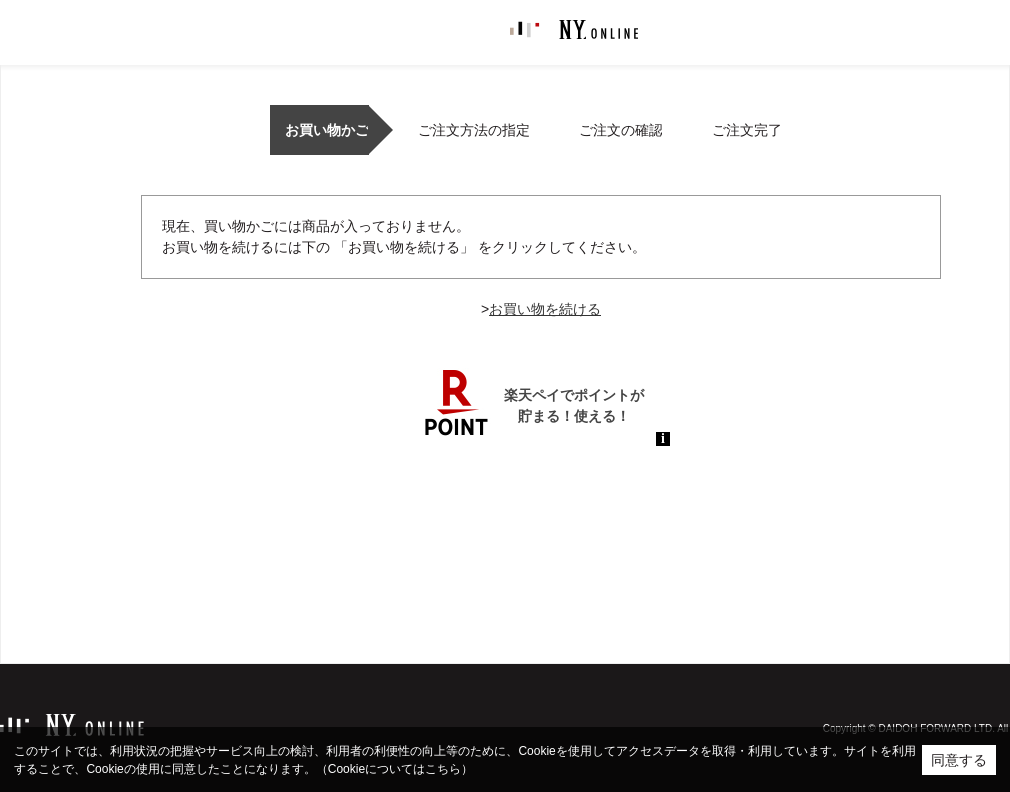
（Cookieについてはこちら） (394, 769)
